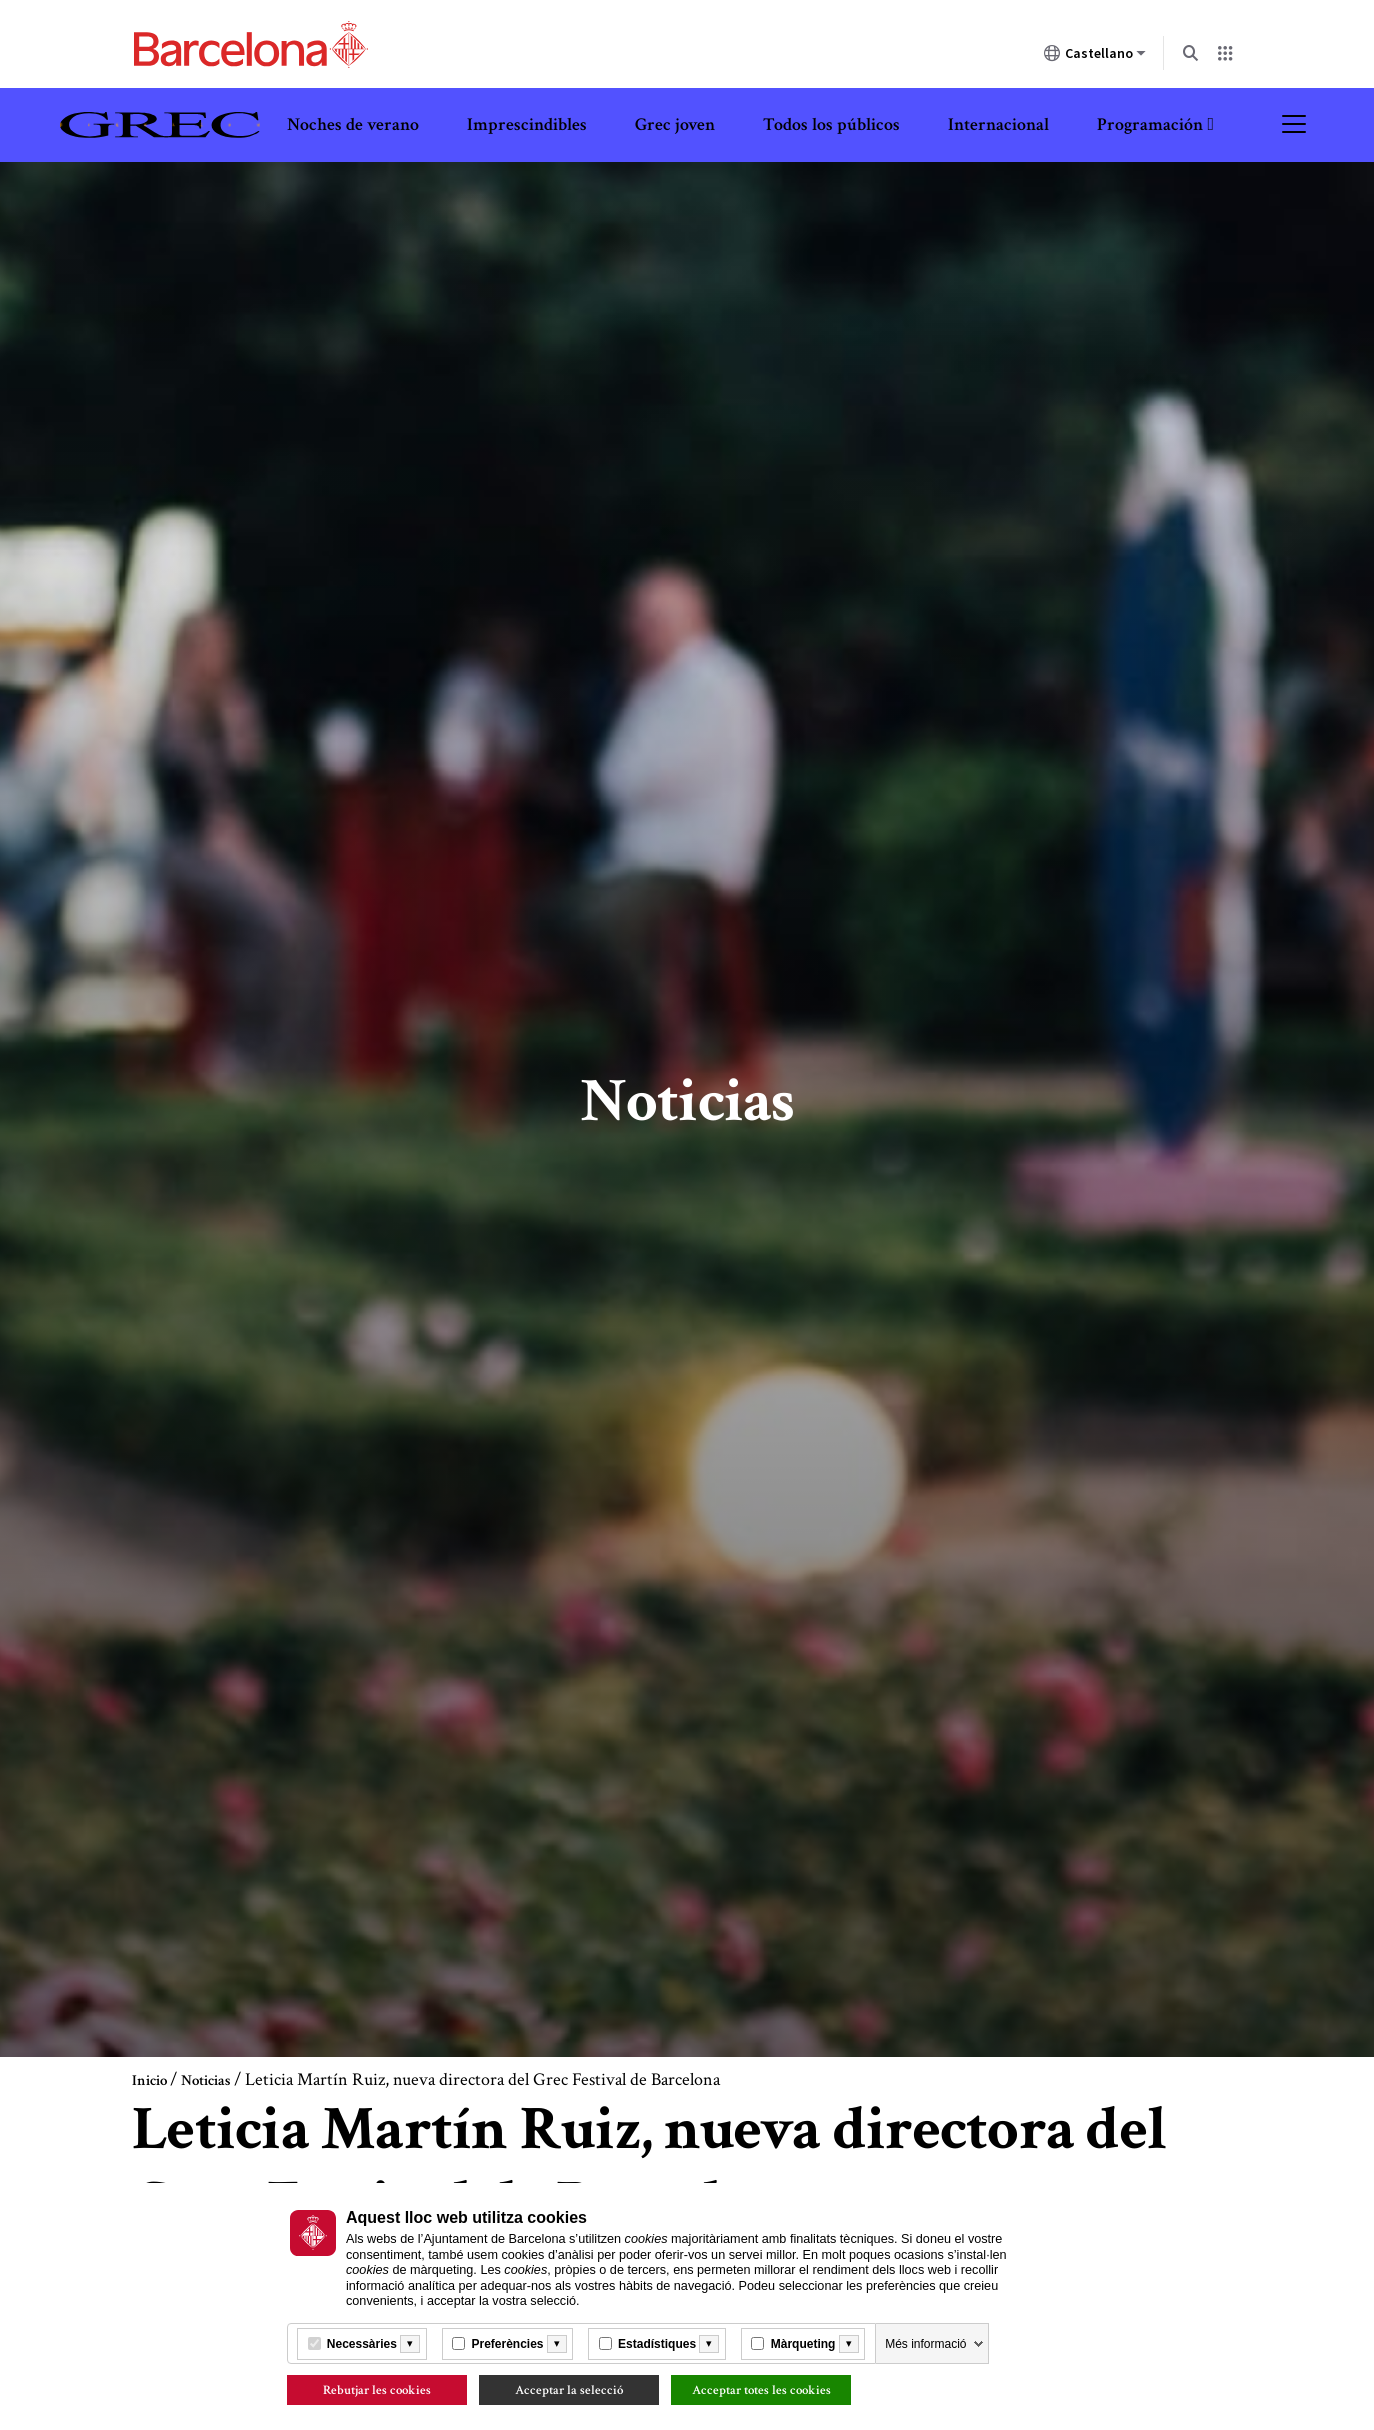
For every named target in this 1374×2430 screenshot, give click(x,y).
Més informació (925, 2344)
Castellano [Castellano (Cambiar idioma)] (1095, 57)
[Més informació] (410, 2344)
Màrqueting (803, 2344)
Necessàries (362, 2344)
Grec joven (675, 124)
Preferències (507, 2344)
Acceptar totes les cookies (761, 2390)
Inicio (149, 2080)
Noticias (206, 2080)
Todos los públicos (831, 124)
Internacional (998, 124)
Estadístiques (657, 2344)
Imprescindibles (527, 124)
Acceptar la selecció (569, 2390)
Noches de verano (353, 124)
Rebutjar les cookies (377, 2390)
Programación (1150, 124)
